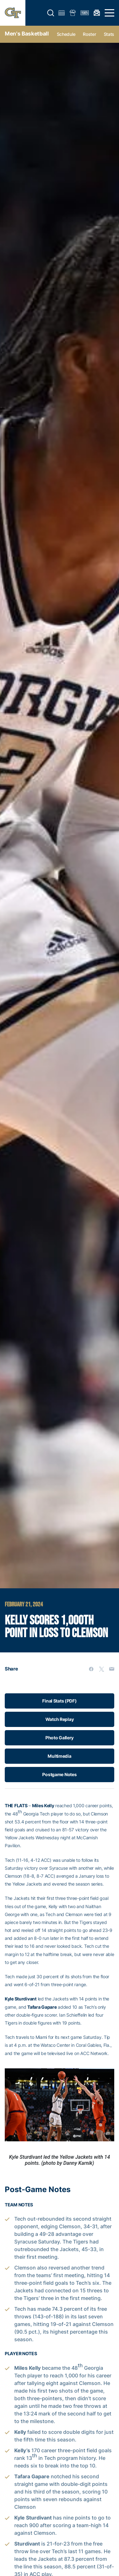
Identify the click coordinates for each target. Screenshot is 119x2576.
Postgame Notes (59, 1774)
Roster (89, 34)
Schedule (66, 34)
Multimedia (59, 1756)
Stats (109, 34)
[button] (50, 13)
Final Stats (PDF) (59, 1700)
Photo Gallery (59, 1737)
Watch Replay (59, 1719)
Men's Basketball (27, 33)
